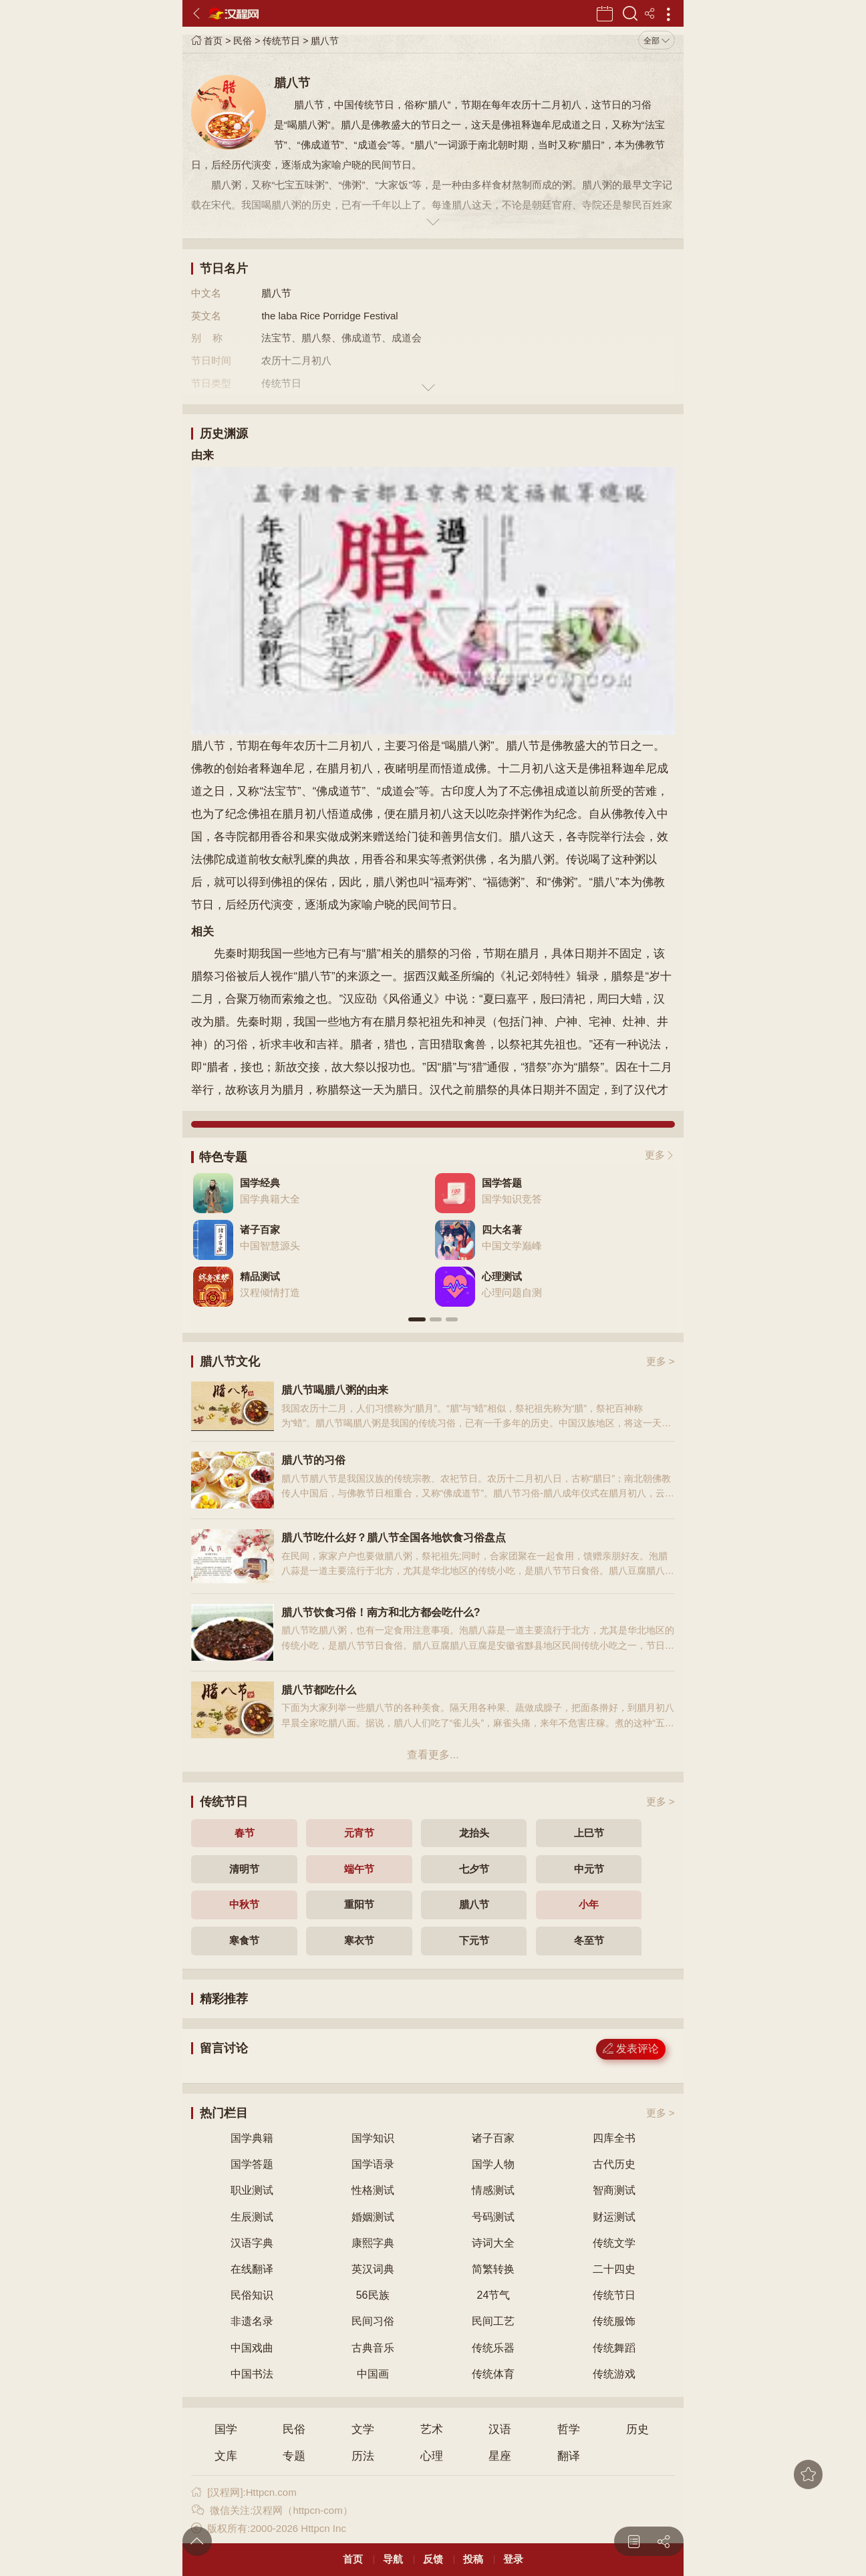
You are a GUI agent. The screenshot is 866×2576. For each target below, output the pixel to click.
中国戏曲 (252, 2348)
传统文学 (614, 2243)
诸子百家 (493, 2138)
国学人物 (493, 2164)
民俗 (242, 40)
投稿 (473, 2559)
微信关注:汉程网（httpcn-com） (271, 2510)
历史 (637, 2429)
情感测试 (493, 2190)
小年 (589, 1904)
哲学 (568, 2429)
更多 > (660, 1361)
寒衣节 (359, 1940)
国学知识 (372, 2138)
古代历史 (614, 2164)
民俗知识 (252, 2295)
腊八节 (325, 40)
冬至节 (589, 1940)
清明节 (244, 1869)
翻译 (568, 2456)
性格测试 (372, 2190)
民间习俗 (372, 2321)
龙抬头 (474, 1832)
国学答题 (252, 2164)
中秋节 (244, 1904)
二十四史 (614, 2269)
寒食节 (244, 1940)
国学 (225, 2429)
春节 (245, 1832)
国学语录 (372, 2164)
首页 (207, 40)
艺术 (431, 2429)
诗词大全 (493, 2243)
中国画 (373, 2374)
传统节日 (281, 40)
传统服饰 (614, 2321)
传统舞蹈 (614, 2348)
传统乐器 (493, 2348)
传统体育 (493, 2374)
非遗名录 (252, 2321)
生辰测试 (252, 2217)
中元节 (589, 1869)
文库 (225, 2456)
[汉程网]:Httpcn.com (243, 2492)
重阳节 (359, 1904)
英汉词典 (372, 2269)
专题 (294, 2456)
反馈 (433, 2559)
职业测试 (252, 2190)
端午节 (359, 1869)
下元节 (474, 1940)
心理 (431, 2456)
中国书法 (252, 2374)
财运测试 (614, 2217)
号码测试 (493, 2217)
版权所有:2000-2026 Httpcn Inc (268, 2528)
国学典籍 (252, 2138)
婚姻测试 (372, 2217)
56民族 (373, 2295)
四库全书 (614, 2138)
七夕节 (474, 1869)
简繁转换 (493, 2269)
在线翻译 (252, 2269)
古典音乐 (372, 2348)
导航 (393, 2559)
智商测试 (614, 2190)
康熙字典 (372, 2243)
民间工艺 (493, 2321)
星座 (499, 2456)
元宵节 (359, 1832)
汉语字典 (252, 2243)
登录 (513, 2559)
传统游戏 (614, 2374)
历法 (362, 2456)
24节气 (493, 2295)
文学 (362, 2429)
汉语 (499, 2429)
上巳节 (589, 1832)
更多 (655, 1155)
